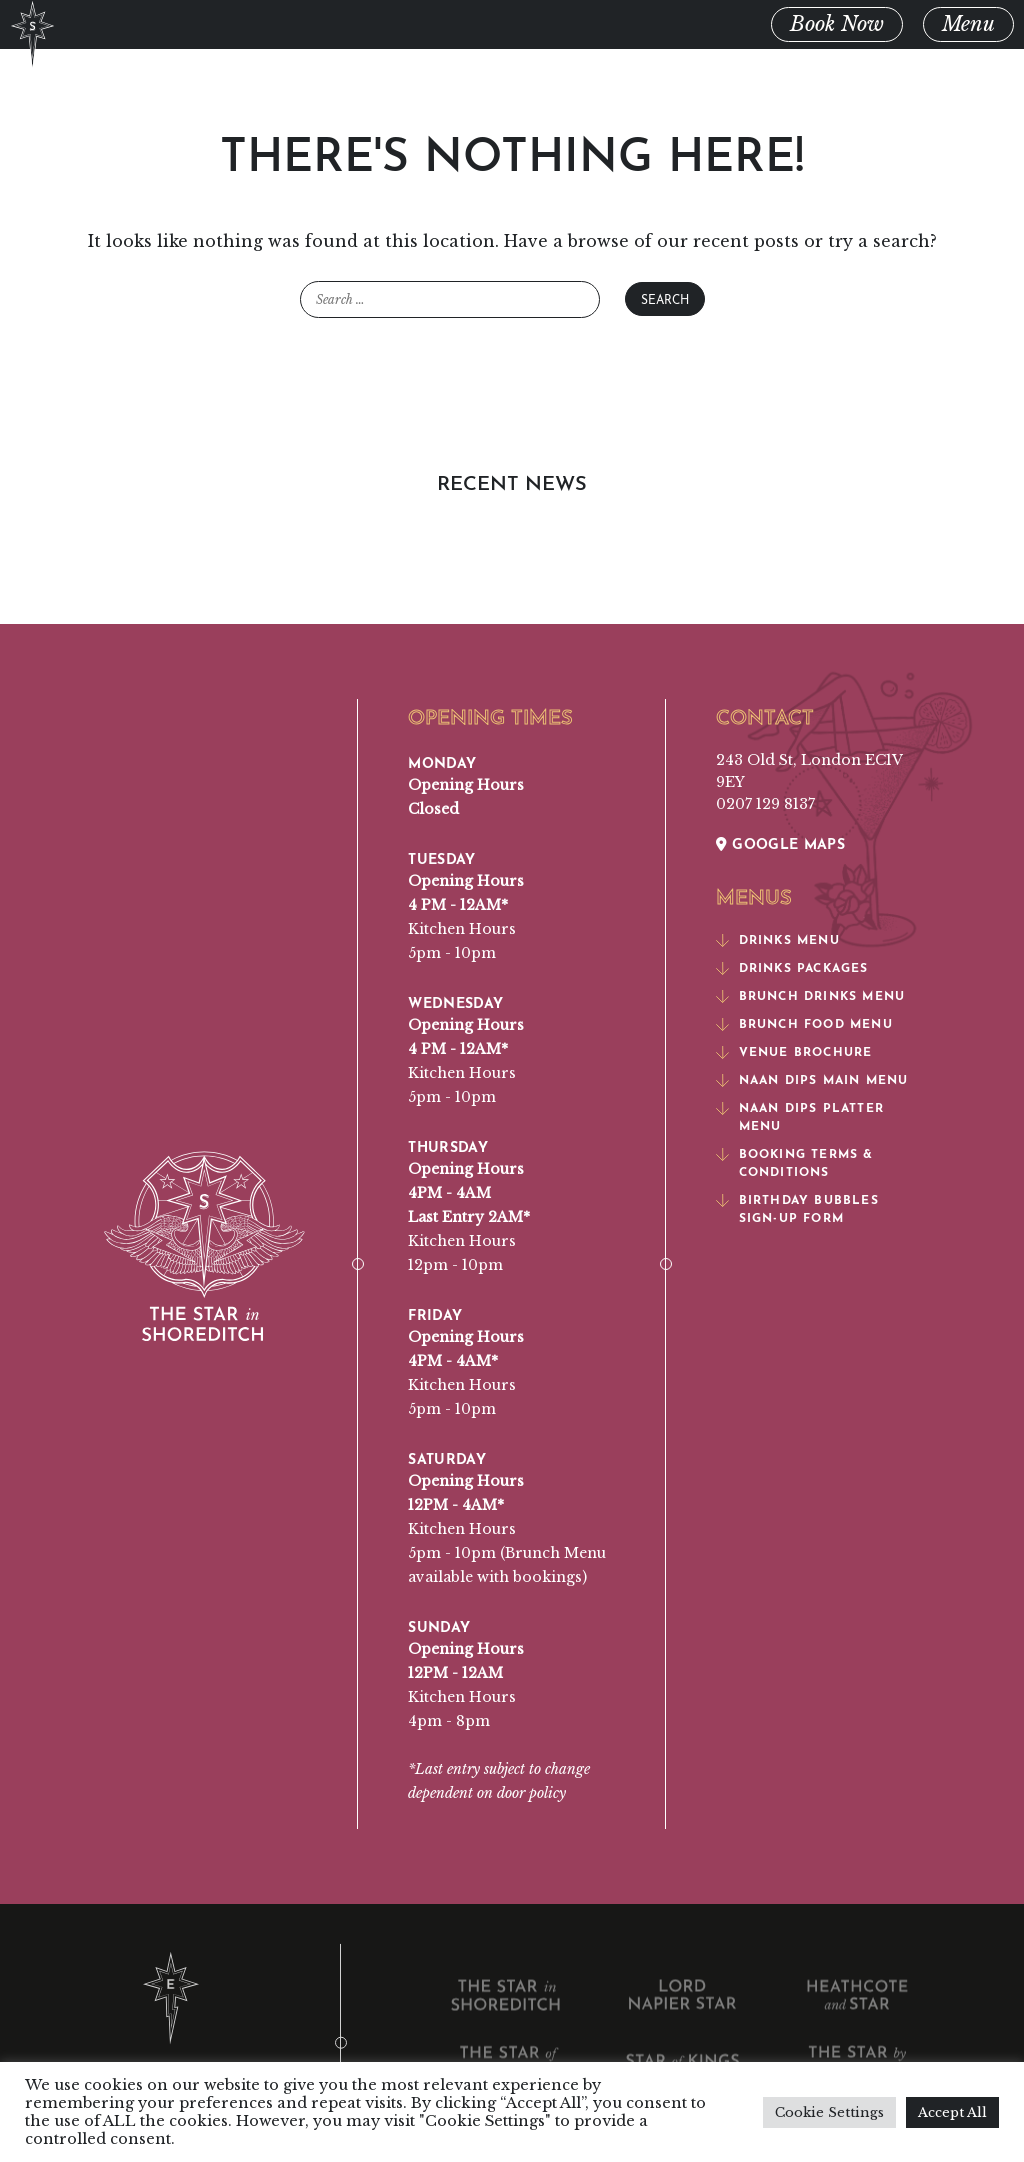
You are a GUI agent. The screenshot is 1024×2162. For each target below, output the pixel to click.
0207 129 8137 (765, 804)
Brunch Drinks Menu (811, 994)
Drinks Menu (778, 938)
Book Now (837, 24)
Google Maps (781, 842)
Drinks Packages (792, 966)
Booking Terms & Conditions (795, 1161)
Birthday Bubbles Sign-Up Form (797, 1207)
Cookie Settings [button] (829, 2112)
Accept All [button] (952, 2112)
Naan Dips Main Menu (812, 1078)
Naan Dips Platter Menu (800, 1115)
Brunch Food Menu (804, 1022)
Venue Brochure (794, 1050)
